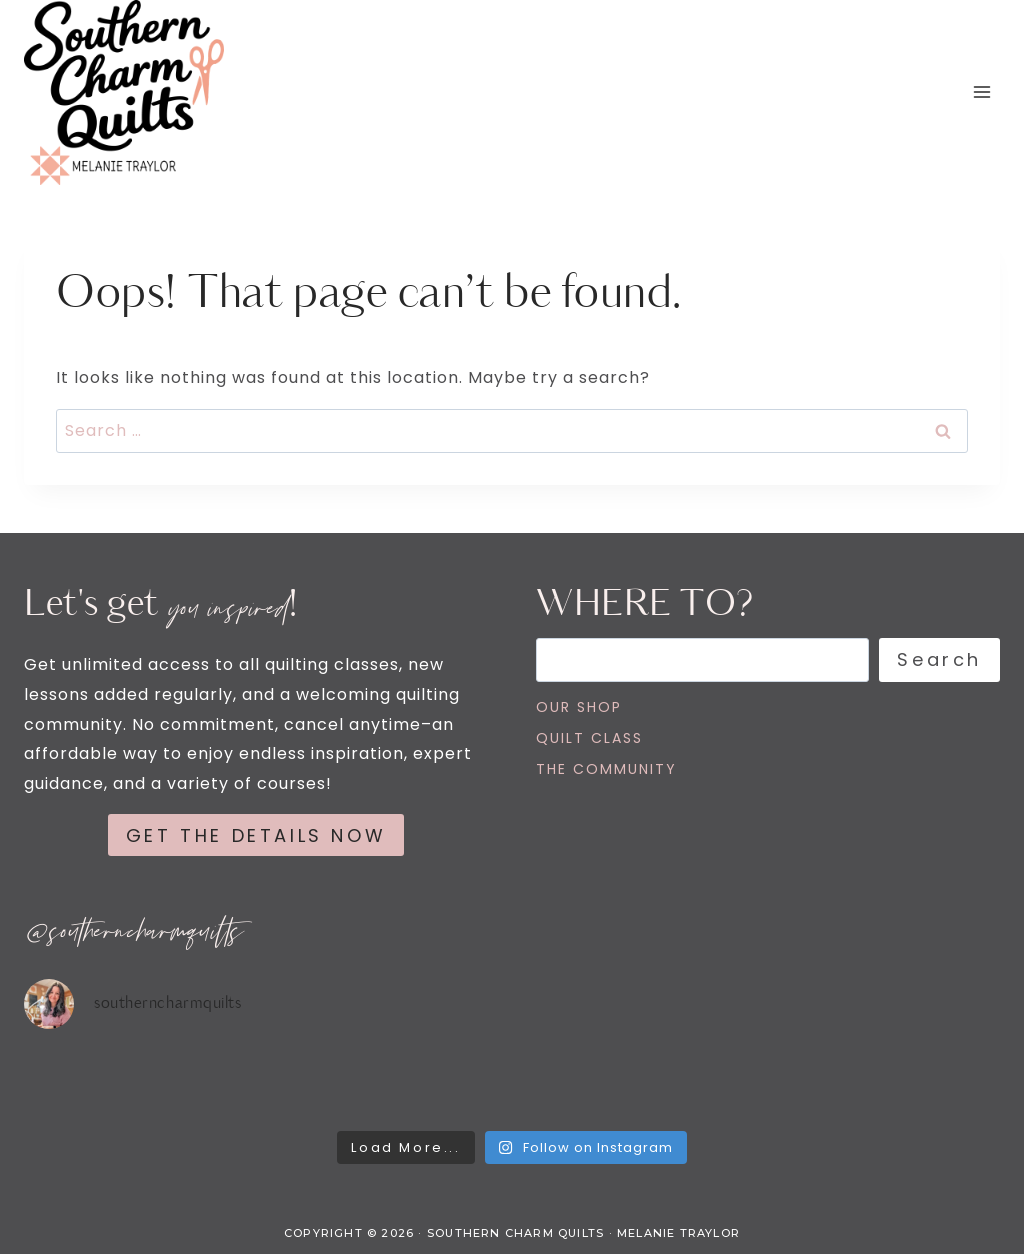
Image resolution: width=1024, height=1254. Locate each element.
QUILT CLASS (589, 738)
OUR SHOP (579, 707)
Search (939, 659)
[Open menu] (981, 92)
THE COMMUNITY (606, 769)
